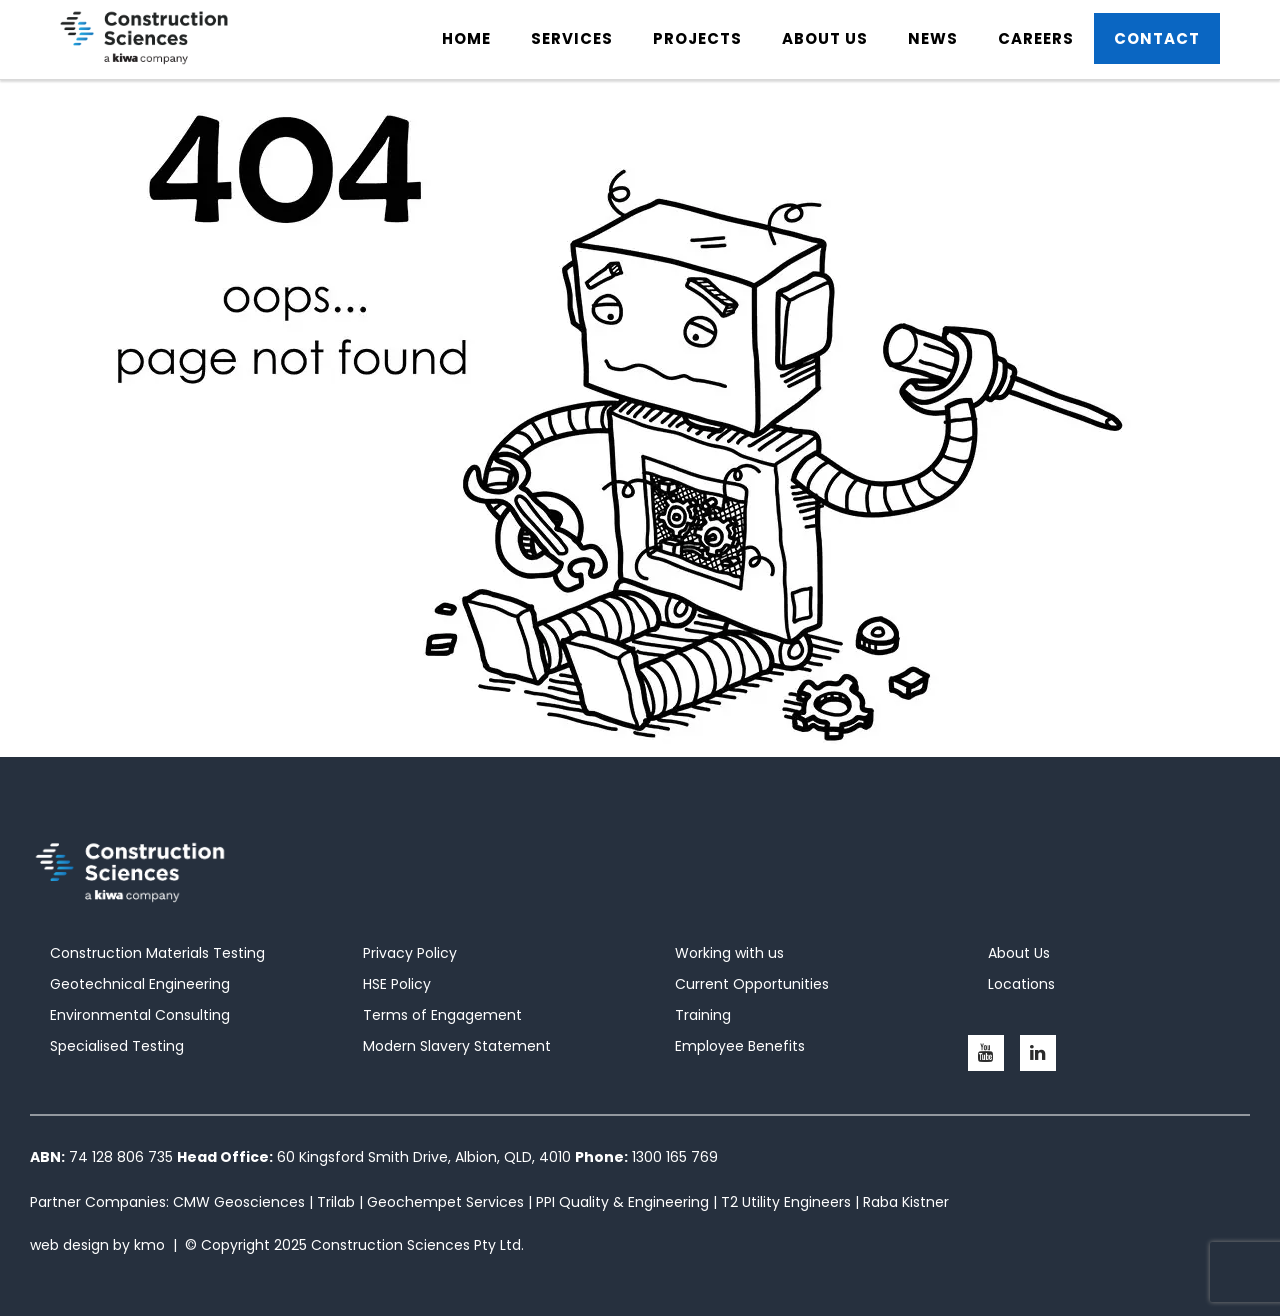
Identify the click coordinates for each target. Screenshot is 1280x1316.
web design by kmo (97, 1245)
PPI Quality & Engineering (622, 1202)
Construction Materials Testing (157, 953)
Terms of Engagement (442, 1015)
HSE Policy (397, 984)
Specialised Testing (117, 1046)
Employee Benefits (740, 1046)
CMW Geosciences (239, 1202)
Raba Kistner (906, 1202)
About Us (1019, 953)
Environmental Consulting (140, 1015)
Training (703, 1015)
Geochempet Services (445, 1202)
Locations (1021, 984)
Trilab (336, 1202)
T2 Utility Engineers (786, 1202)
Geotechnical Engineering (140, 984)
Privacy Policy (410, 953)
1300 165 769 (675, 1157)
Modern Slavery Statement (457, 1046)
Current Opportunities (752, 984)
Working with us (729, 953)
